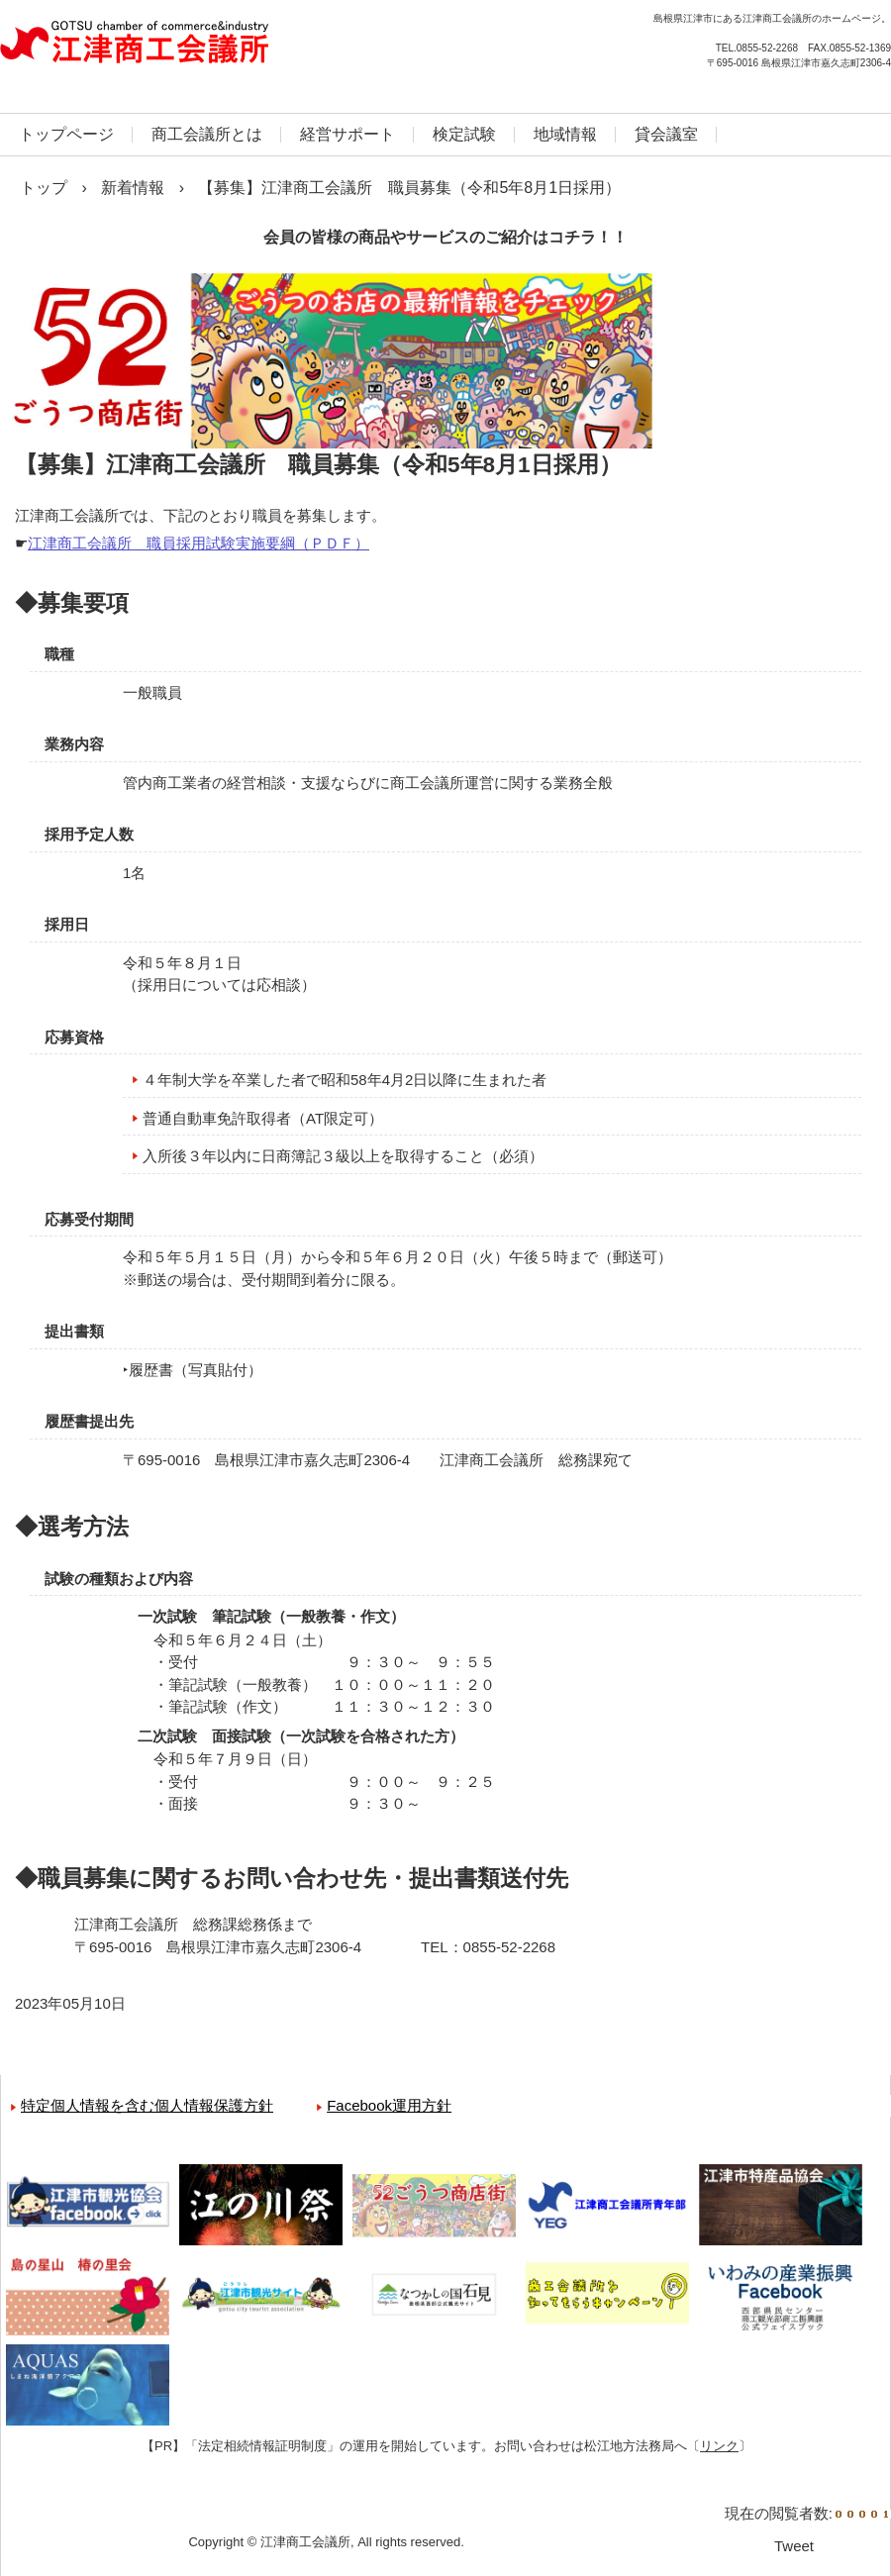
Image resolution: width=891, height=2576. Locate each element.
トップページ (66, 134)
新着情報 (132, 187)
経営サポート (347, 134)
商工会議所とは (206, 134)
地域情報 (565, 134)
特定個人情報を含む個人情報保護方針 (147, 2105)
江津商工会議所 (213, 49)
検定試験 (464, 134)
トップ (43, 187)
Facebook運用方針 (389, 2105)
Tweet (794, 2545)
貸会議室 (666, 134)
